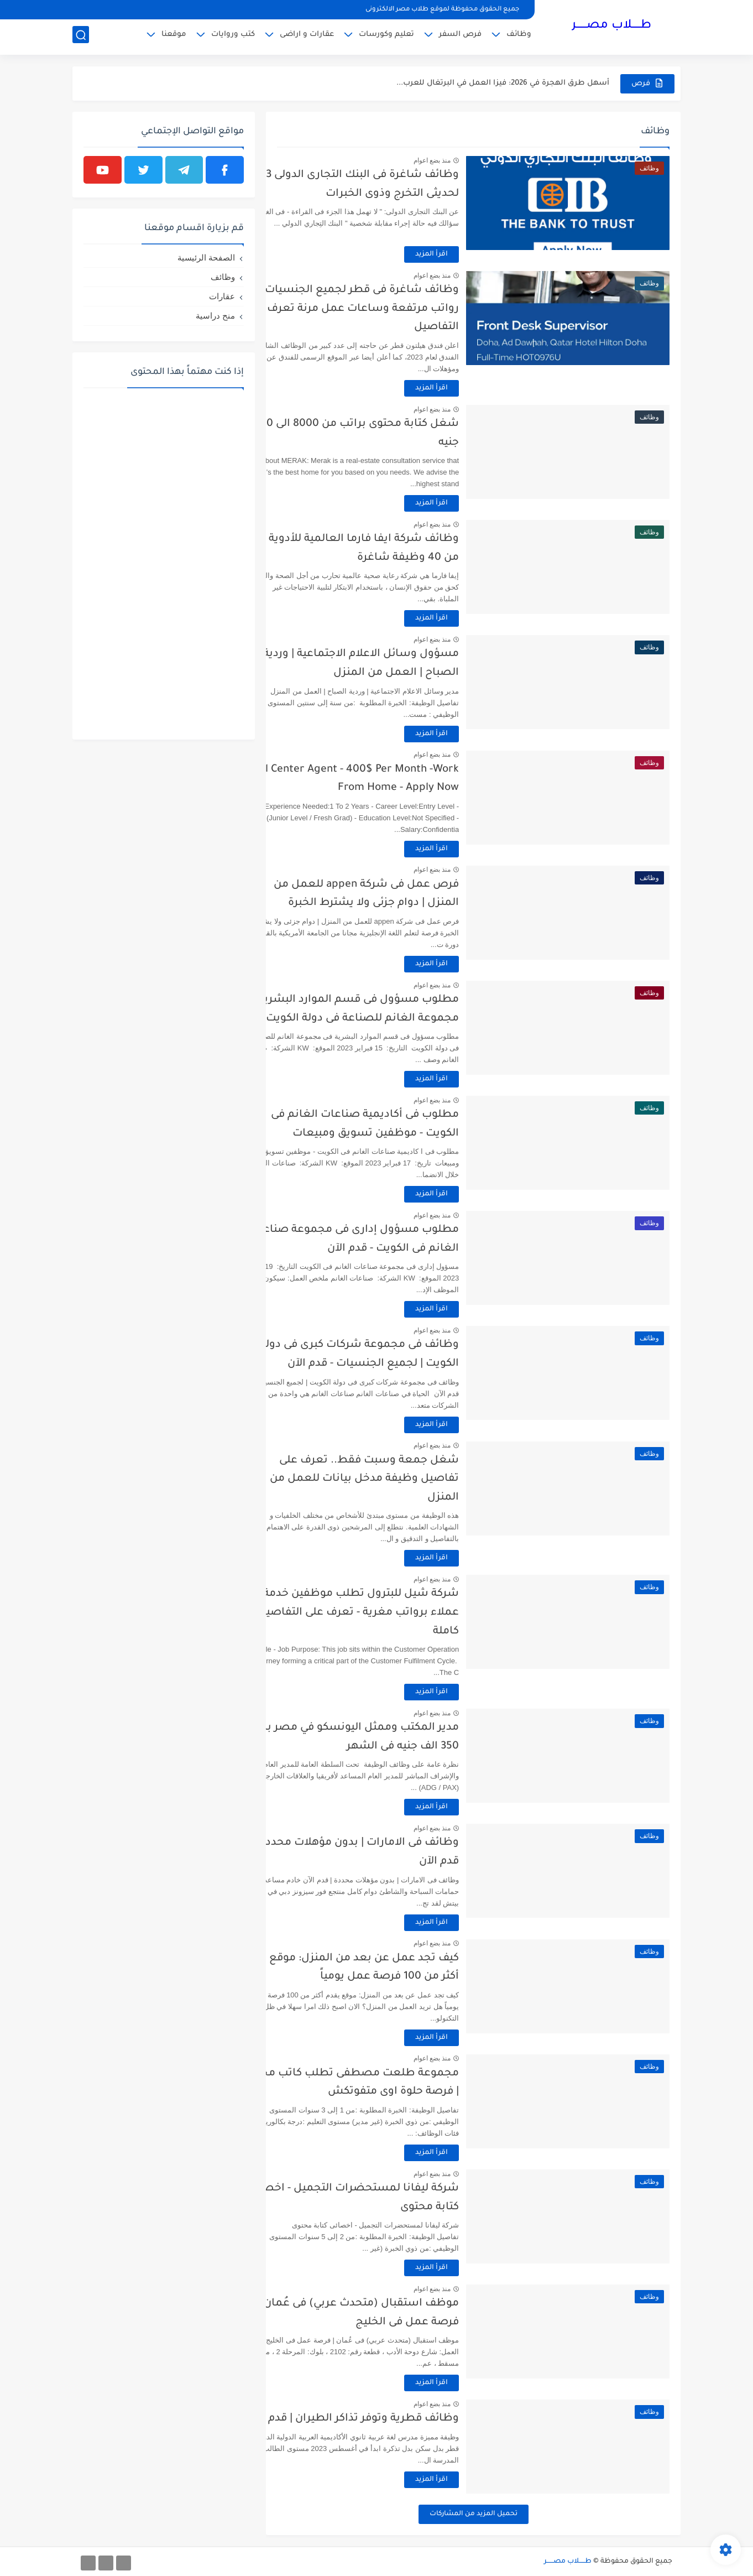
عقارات (222, 296)
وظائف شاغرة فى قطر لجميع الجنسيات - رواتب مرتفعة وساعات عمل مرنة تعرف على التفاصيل (389, 308)
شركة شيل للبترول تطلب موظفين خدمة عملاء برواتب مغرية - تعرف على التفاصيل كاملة (394, 1612)
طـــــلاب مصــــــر (611, 26)
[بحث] (80, 36)
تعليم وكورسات (386, 36)
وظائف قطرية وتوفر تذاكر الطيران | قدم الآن (389, 2418)
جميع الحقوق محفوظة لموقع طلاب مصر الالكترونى (442, 9)
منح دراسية (215, 315)
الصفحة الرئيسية (206, 257)
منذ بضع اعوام (468, 160)
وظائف (518, 36)
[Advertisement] (163, 562)
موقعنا (173, 36)
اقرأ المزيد (468, 254)
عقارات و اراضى (307, 36)
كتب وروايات (233, 36)
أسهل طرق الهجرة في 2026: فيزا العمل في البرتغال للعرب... (502, 83)
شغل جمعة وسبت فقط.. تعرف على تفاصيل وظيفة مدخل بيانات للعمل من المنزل (400, 1479)
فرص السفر (460, 36)
